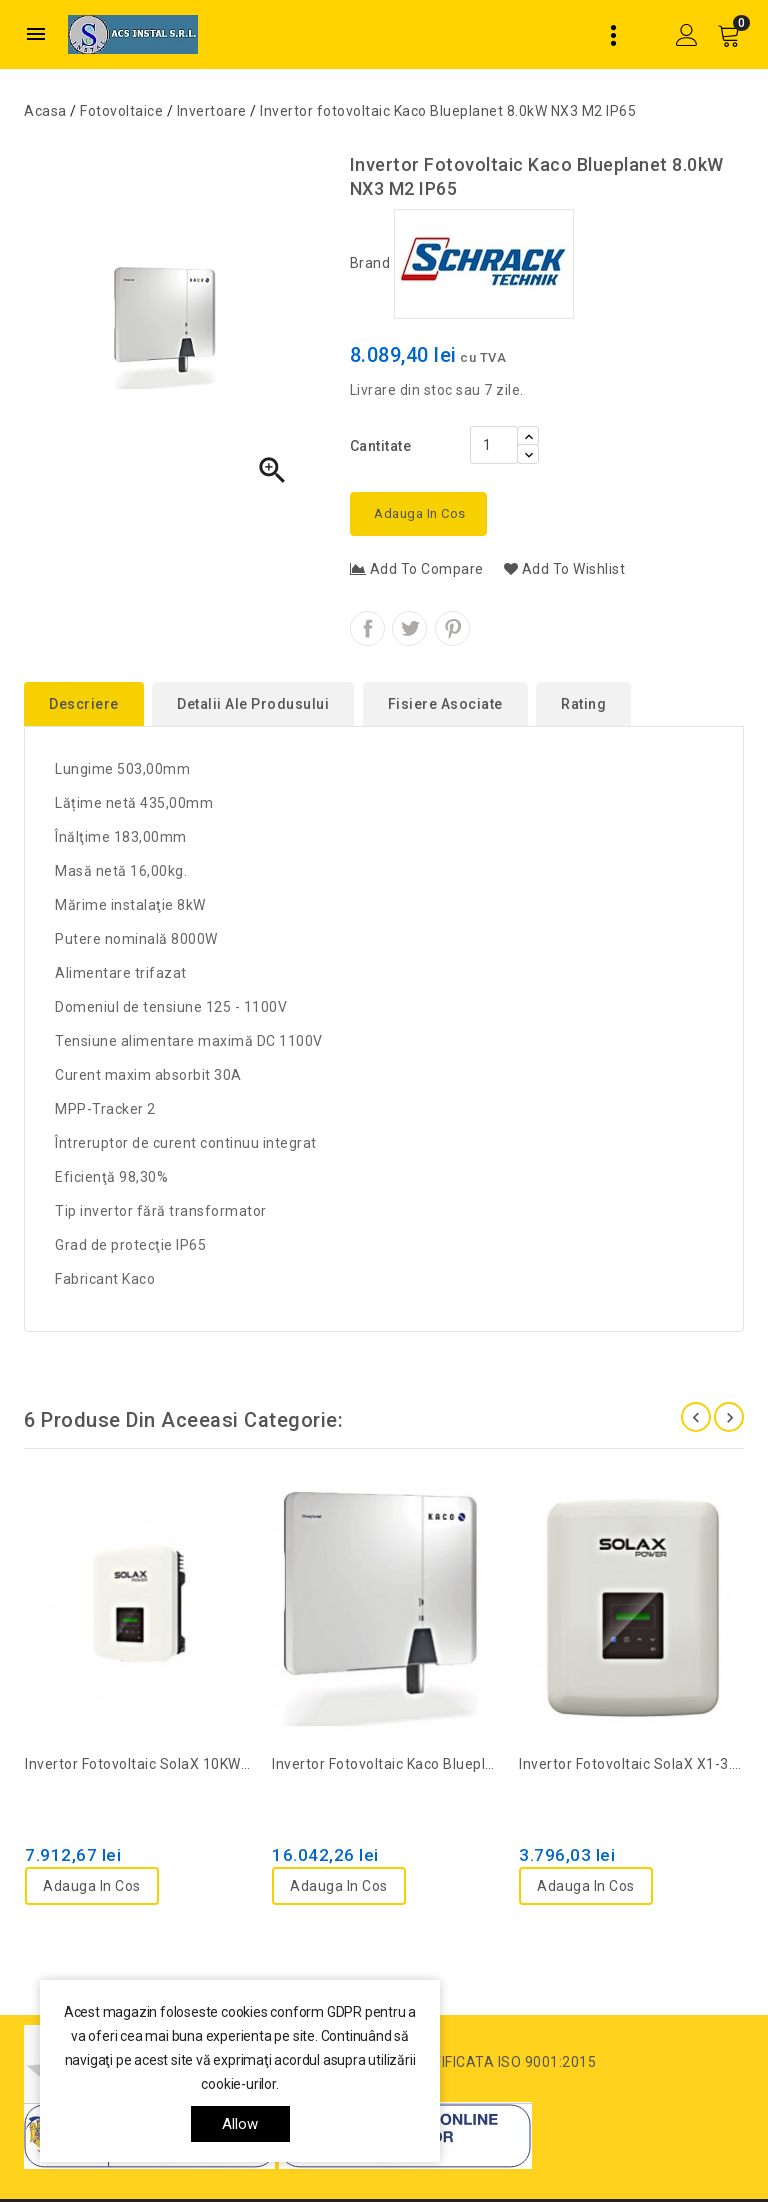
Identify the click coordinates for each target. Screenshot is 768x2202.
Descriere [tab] (84, 704)
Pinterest (452, 628)
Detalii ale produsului (253, 704)
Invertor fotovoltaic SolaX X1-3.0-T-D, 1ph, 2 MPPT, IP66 (631, 1764)
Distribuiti (367, 628)
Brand (462, 263)
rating (583, 704)
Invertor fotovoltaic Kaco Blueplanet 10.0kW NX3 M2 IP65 (384, 1764)
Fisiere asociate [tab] (445, 704)
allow (240, 2124)
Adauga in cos (418, 513)
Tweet (409, 628)
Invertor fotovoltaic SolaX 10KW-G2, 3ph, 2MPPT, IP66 (137, 1764)
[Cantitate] (494, 445)
